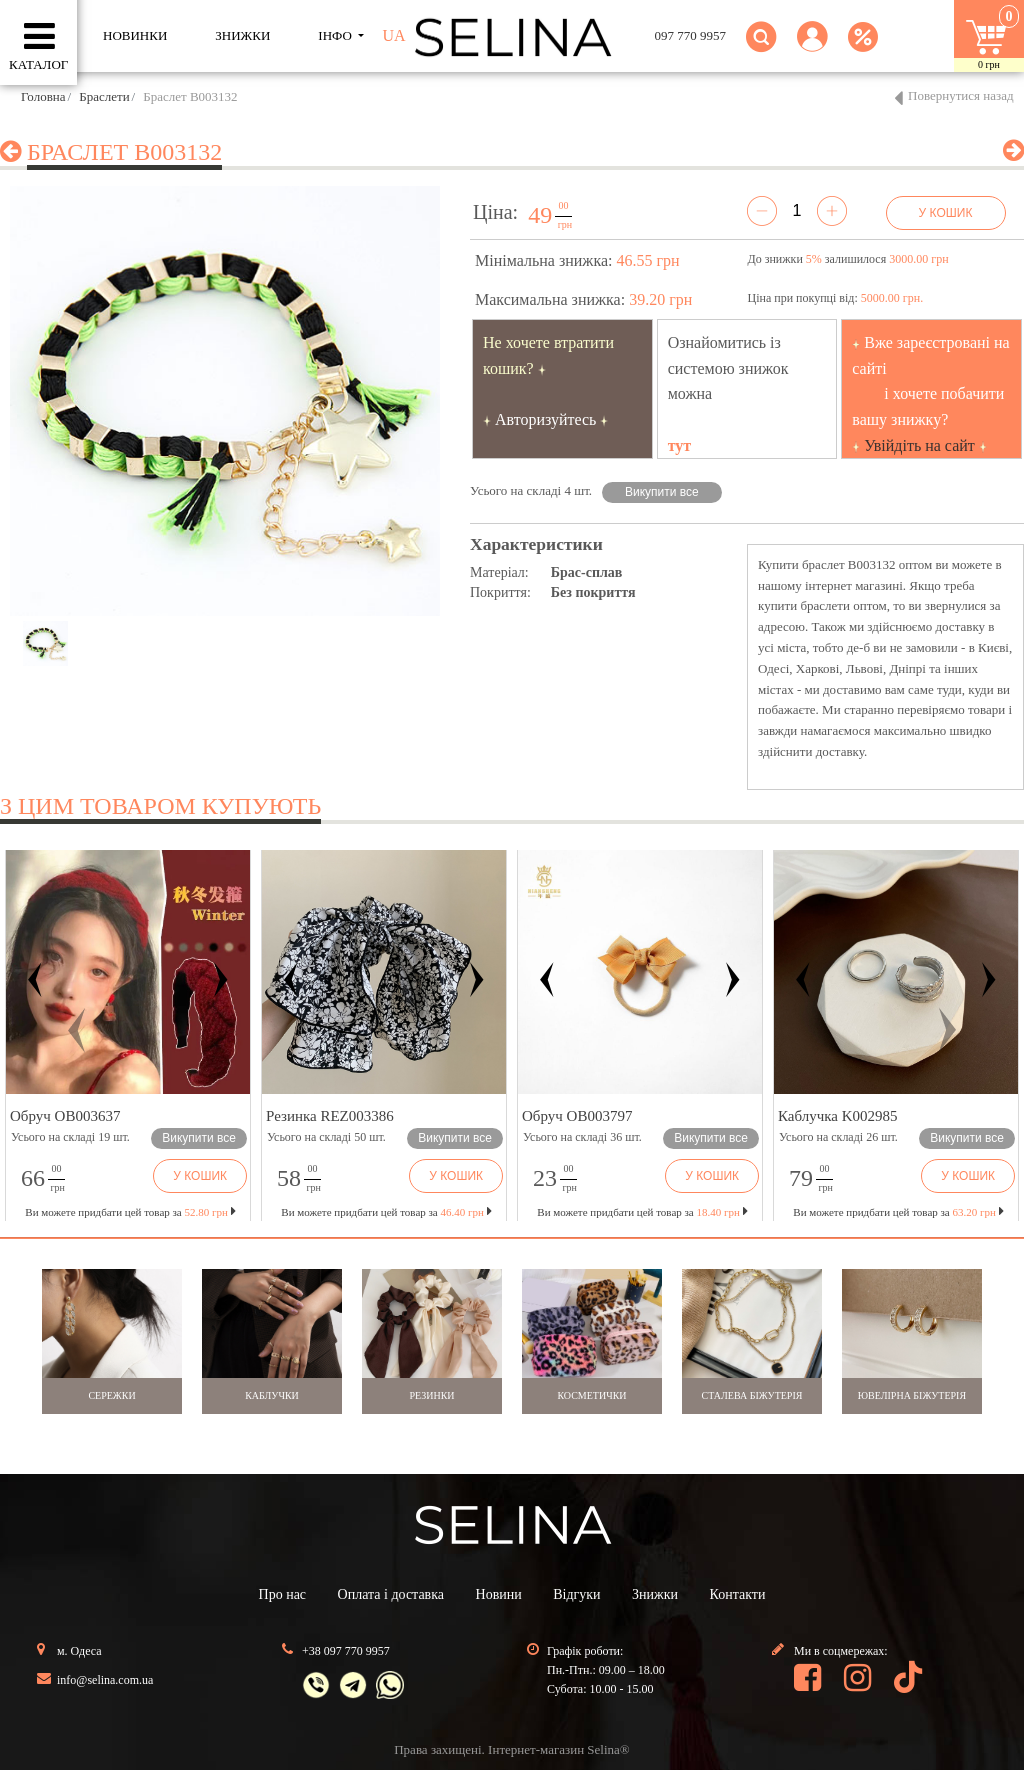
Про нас (283, 1594)
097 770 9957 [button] (691, 35)
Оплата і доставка (391, 1594)
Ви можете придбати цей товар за (386, 1212)
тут (680, 445)
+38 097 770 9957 (346, 1651)
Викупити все (662, 492)
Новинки (135, 35)
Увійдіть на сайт (919, 445)
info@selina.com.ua (105, 1680)
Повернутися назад (961, 95)
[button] (812, 48)
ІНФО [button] (336, 35)
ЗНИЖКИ (242, 35)
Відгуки (576, 1594)
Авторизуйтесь (546, 419)
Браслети (104, 96)
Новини (499, 1594)
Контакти (738, 1594)
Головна (43, 96)
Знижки (655, 1594)
